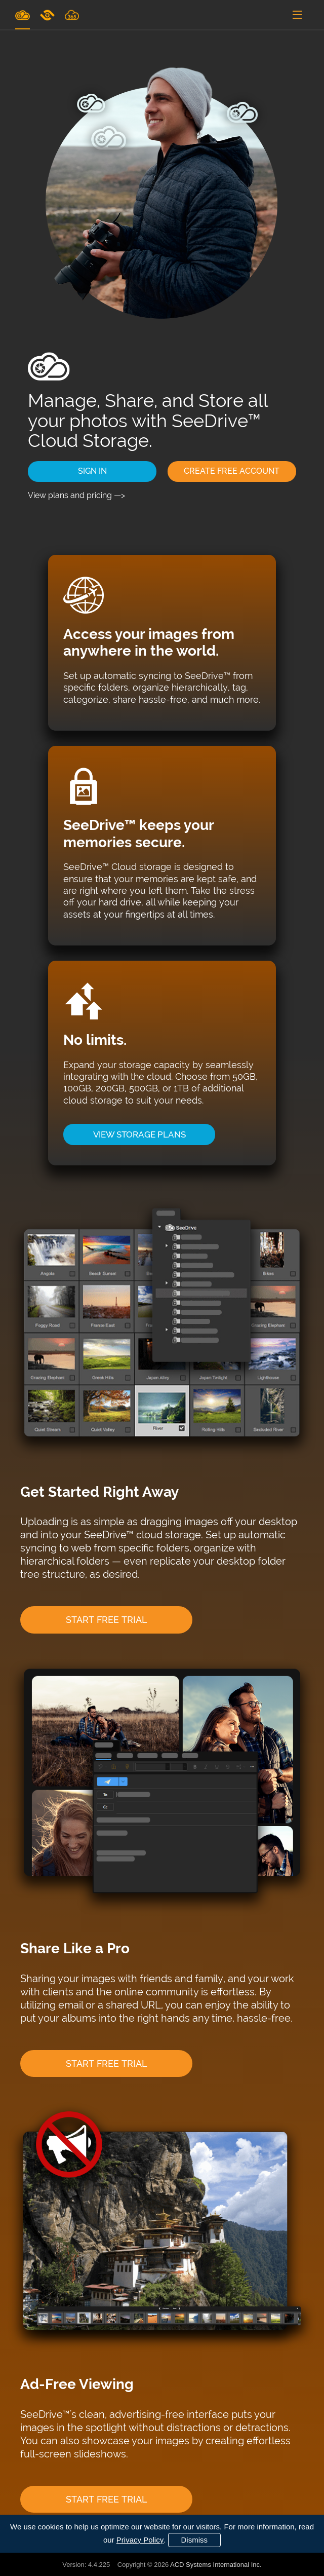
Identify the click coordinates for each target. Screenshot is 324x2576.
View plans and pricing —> (76, 495)
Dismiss (194, 2539)
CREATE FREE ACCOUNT (231, 471)
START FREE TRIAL (106, 1619)
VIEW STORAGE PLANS (139, 1134)
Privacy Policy (140, 2539)
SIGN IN (92, 471)
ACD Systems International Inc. (216, 2564)
